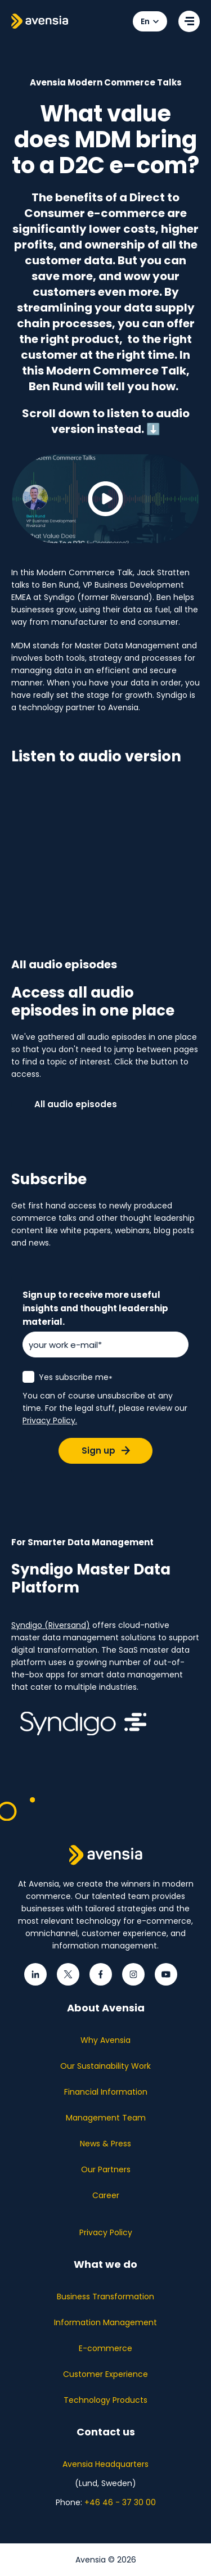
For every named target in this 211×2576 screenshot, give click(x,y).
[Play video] (105, 498)
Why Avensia (105, 2040)
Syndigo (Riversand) (50, 1625)
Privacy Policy (105, 2232)
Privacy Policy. (50, 1420)
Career (105, 2195)
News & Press (105, 2143)
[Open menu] (189, 21)
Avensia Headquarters (105, 2464)
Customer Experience (105, 2374)
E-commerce (105, 2348)
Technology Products (105, 2400)
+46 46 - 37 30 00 (120, 2502)
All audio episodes (75, 1104)
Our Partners (106, 2169)
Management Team (106, 2117)
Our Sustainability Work (105, 2066)
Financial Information (105, 2091)
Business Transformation (105, 2296)
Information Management (105, 2322)
